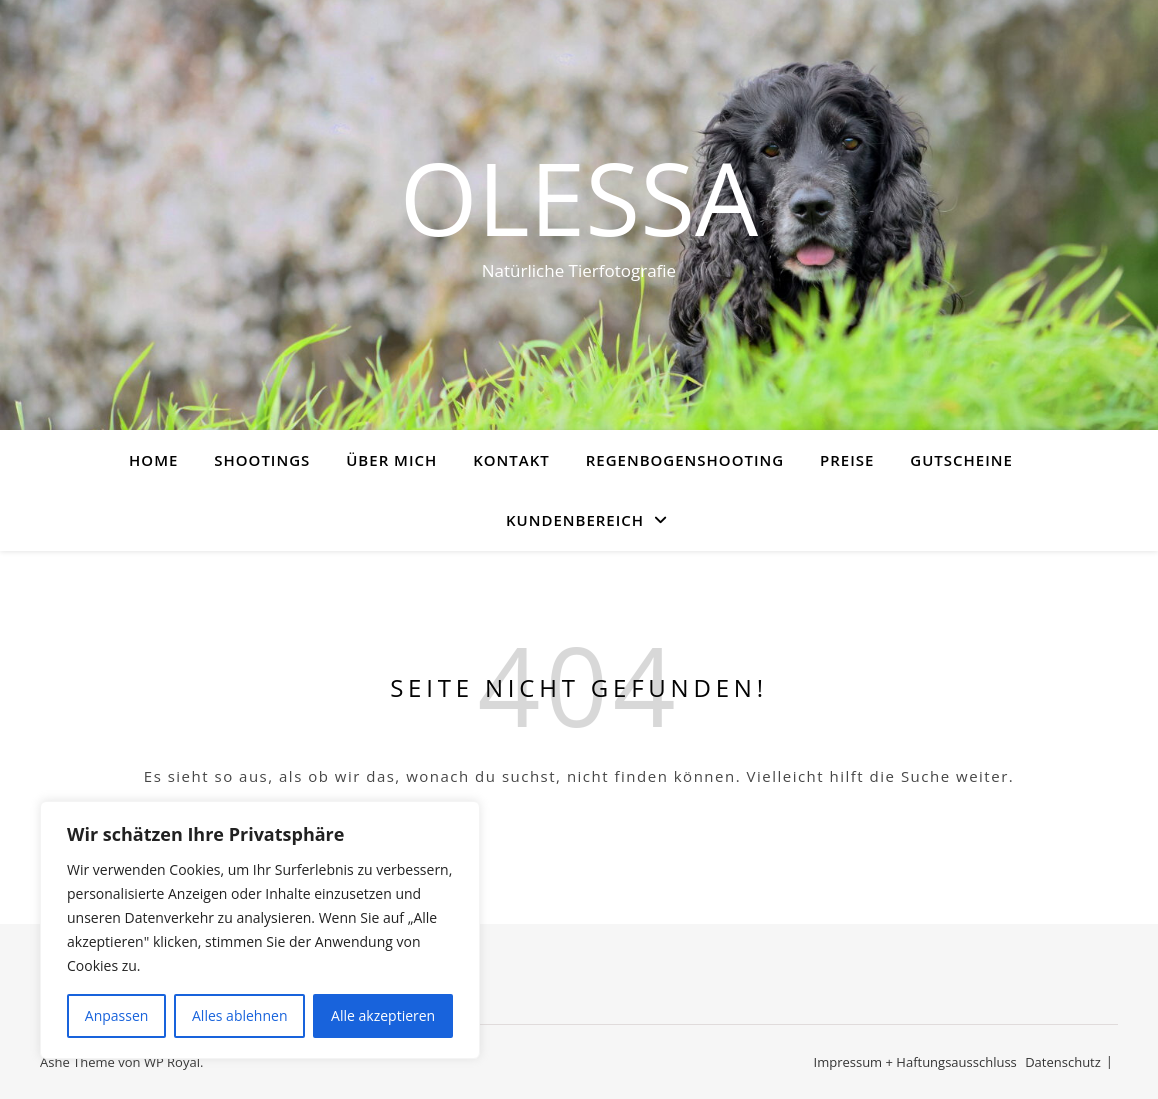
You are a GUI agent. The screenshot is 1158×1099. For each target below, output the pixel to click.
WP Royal (172, 1062)
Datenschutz (1063, 1062)
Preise (847, 460)
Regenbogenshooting (685, 460)
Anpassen (117, 1015)
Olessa (579, 197)
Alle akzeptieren (383, 1015)
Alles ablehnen (239, 1015)
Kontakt (511, 460)
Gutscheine (961, 460)
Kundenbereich (575, 520)
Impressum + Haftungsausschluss (915, 1062)
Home (153, 460)
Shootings (262, 460)
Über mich (391, 460)
